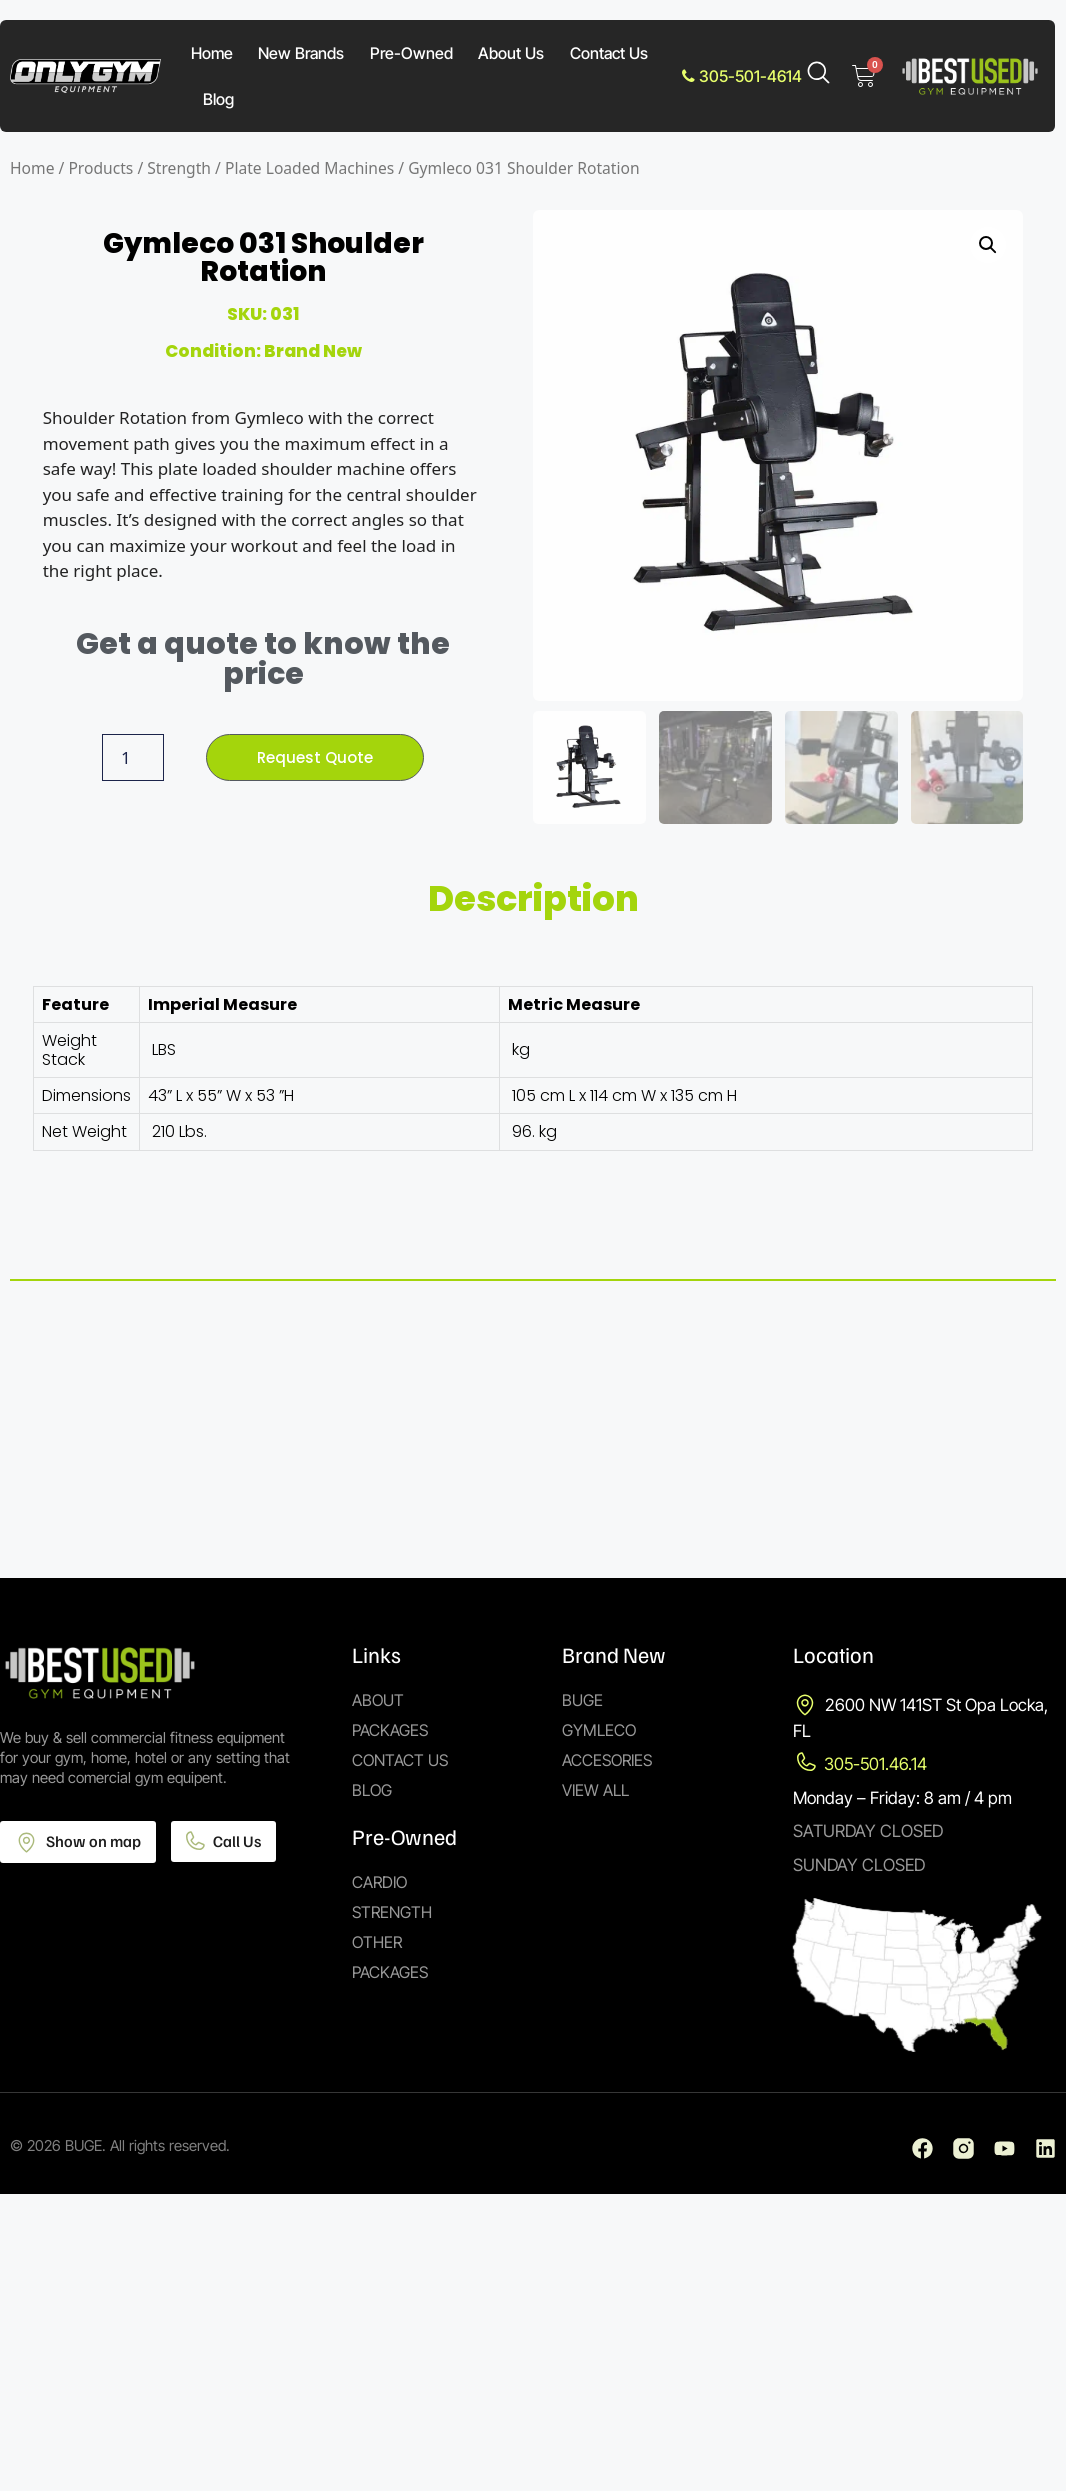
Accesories (607, 1760)
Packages (390, 1730)
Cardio (379, 1882)
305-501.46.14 (875, 1764)
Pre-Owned (411, 53)
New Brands (301, 53)
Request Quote (315, 757)
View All (595, 1790)
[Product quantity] (130, 758)
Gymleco (599, 1730)
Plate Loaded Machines (309, 168)
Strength (179, 168)
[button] (988, 245)
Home (212, 53)
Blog (218, 99)
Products (100, 168)
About (378, 1700)
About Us (511, 53)
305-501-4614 (742, 76)
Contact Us (609, 53)
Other (377, 1942)
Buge (582, 1700)
